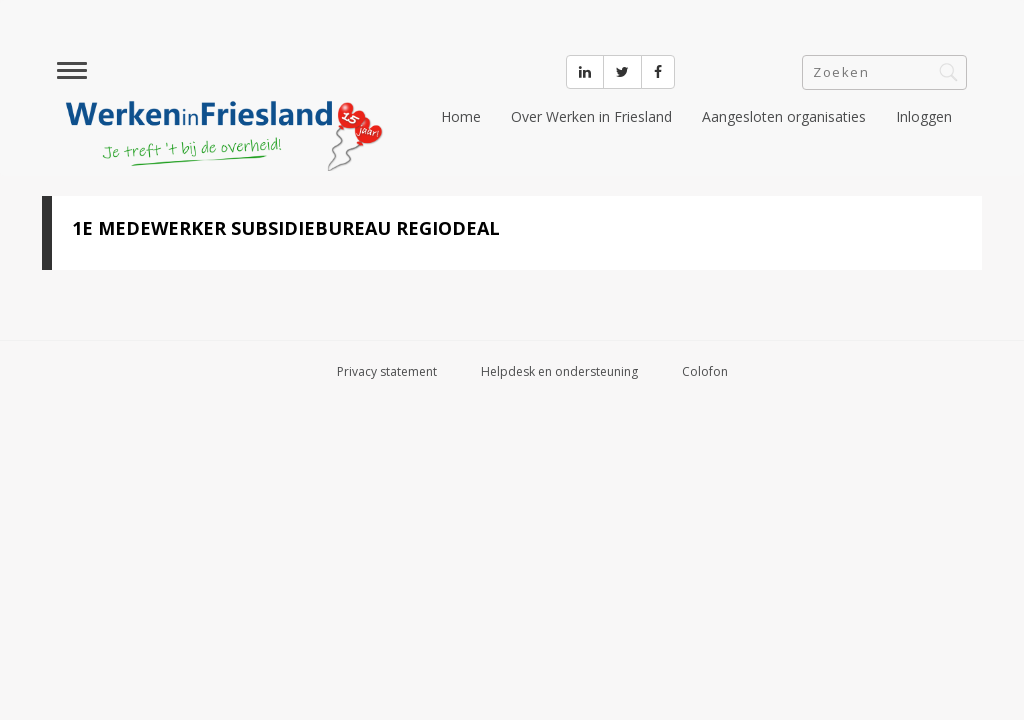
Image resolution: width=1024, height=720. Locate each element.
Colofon (705, 371)
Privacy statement (387, 371)
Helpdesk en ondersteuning (559, 371)
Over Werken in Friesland (591, 116)
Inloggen (924, 116)
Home (461, 116)
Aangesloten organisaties (784, 116)
